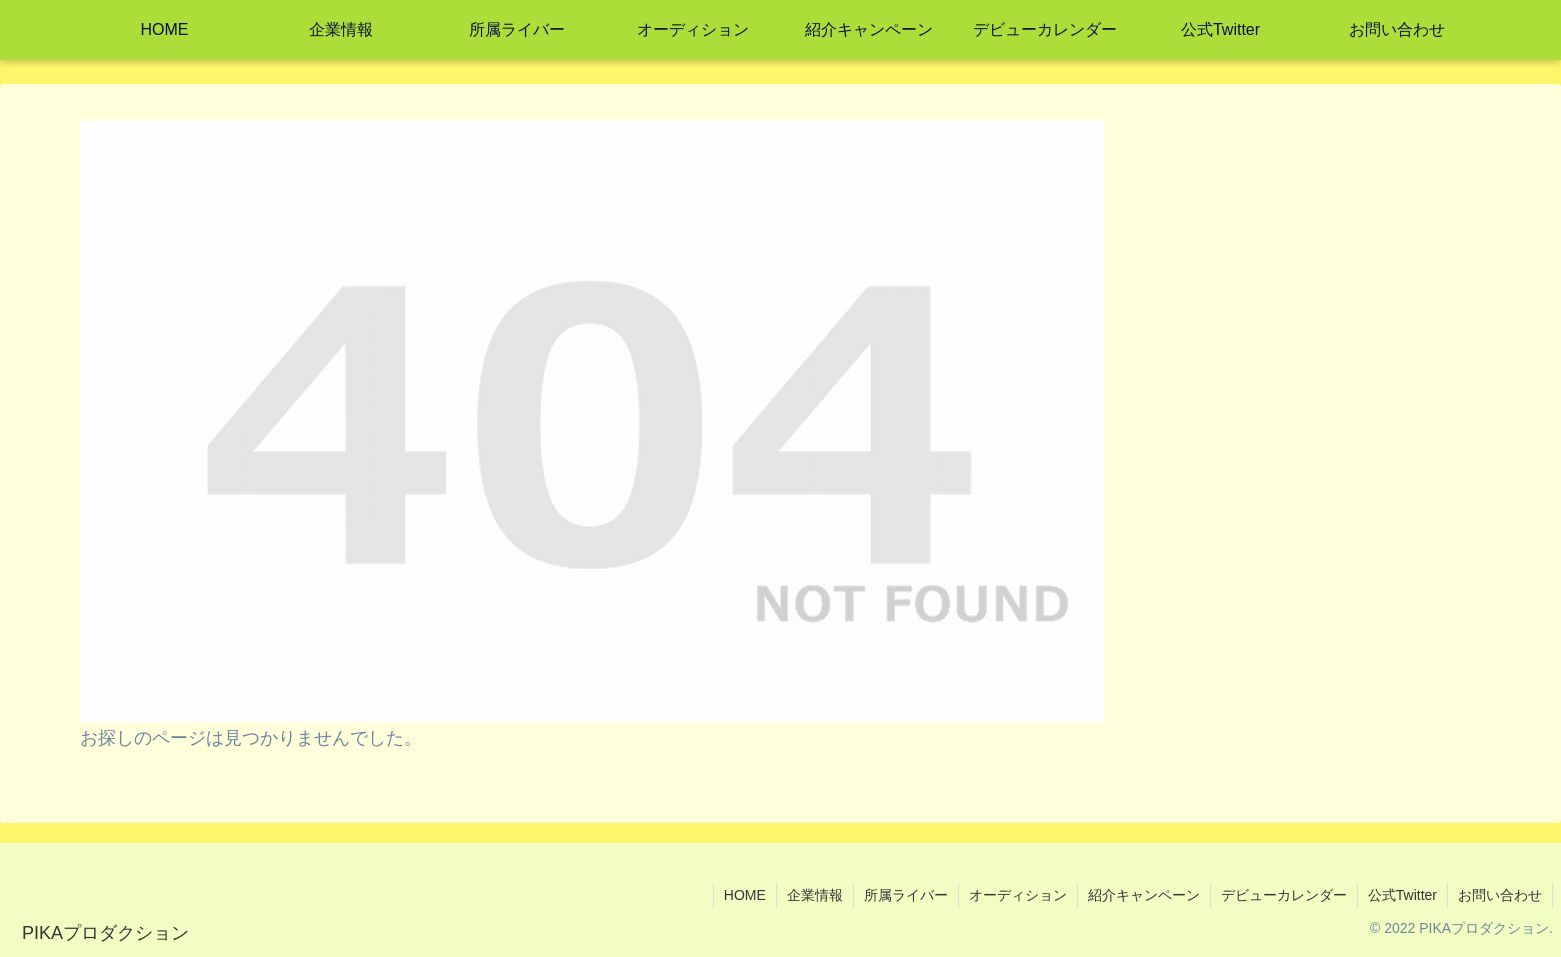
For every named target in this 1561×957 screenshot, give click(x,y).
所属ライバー (906, 895)
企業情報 (815, 895)
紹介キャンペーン (1144, 895)
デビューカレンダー (1284, 895)
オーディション (1018, 895)
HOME (745, 895)
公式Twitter (1402, 895)
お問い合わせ (1500, 895)
